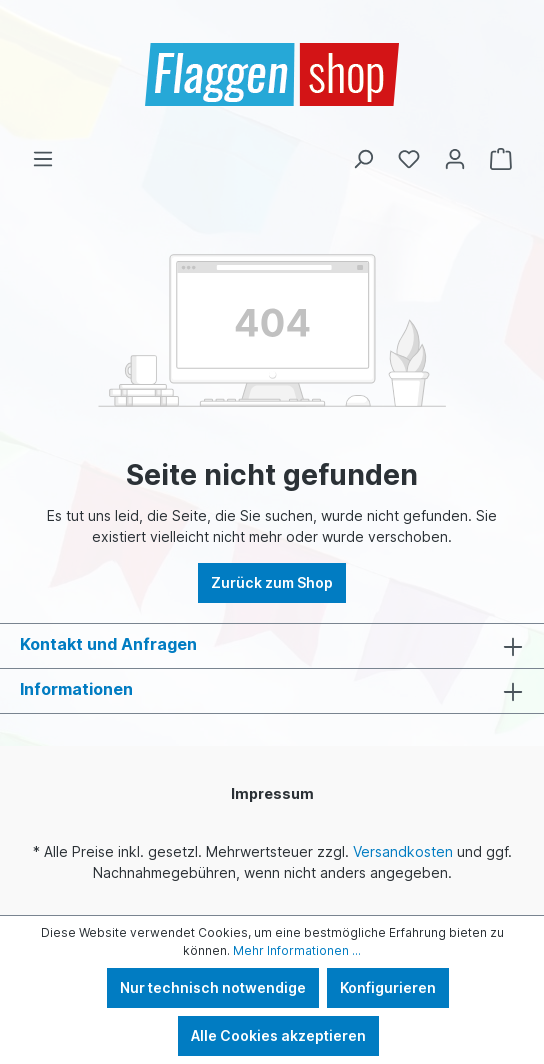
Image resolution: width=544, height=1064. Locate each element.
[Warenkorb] (501, 159)
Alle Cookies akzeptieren (278, 1035)
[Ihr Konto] (455, 159)
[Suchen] (363, 159)
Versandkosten (403, 851)
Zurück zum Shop (272, 582)
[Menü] (43, 159)
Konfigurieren (388, 987)
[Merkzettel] (409, 159)
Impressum (272, 793)
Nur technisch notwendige (213, 987)
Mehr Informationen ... (297, 950)
